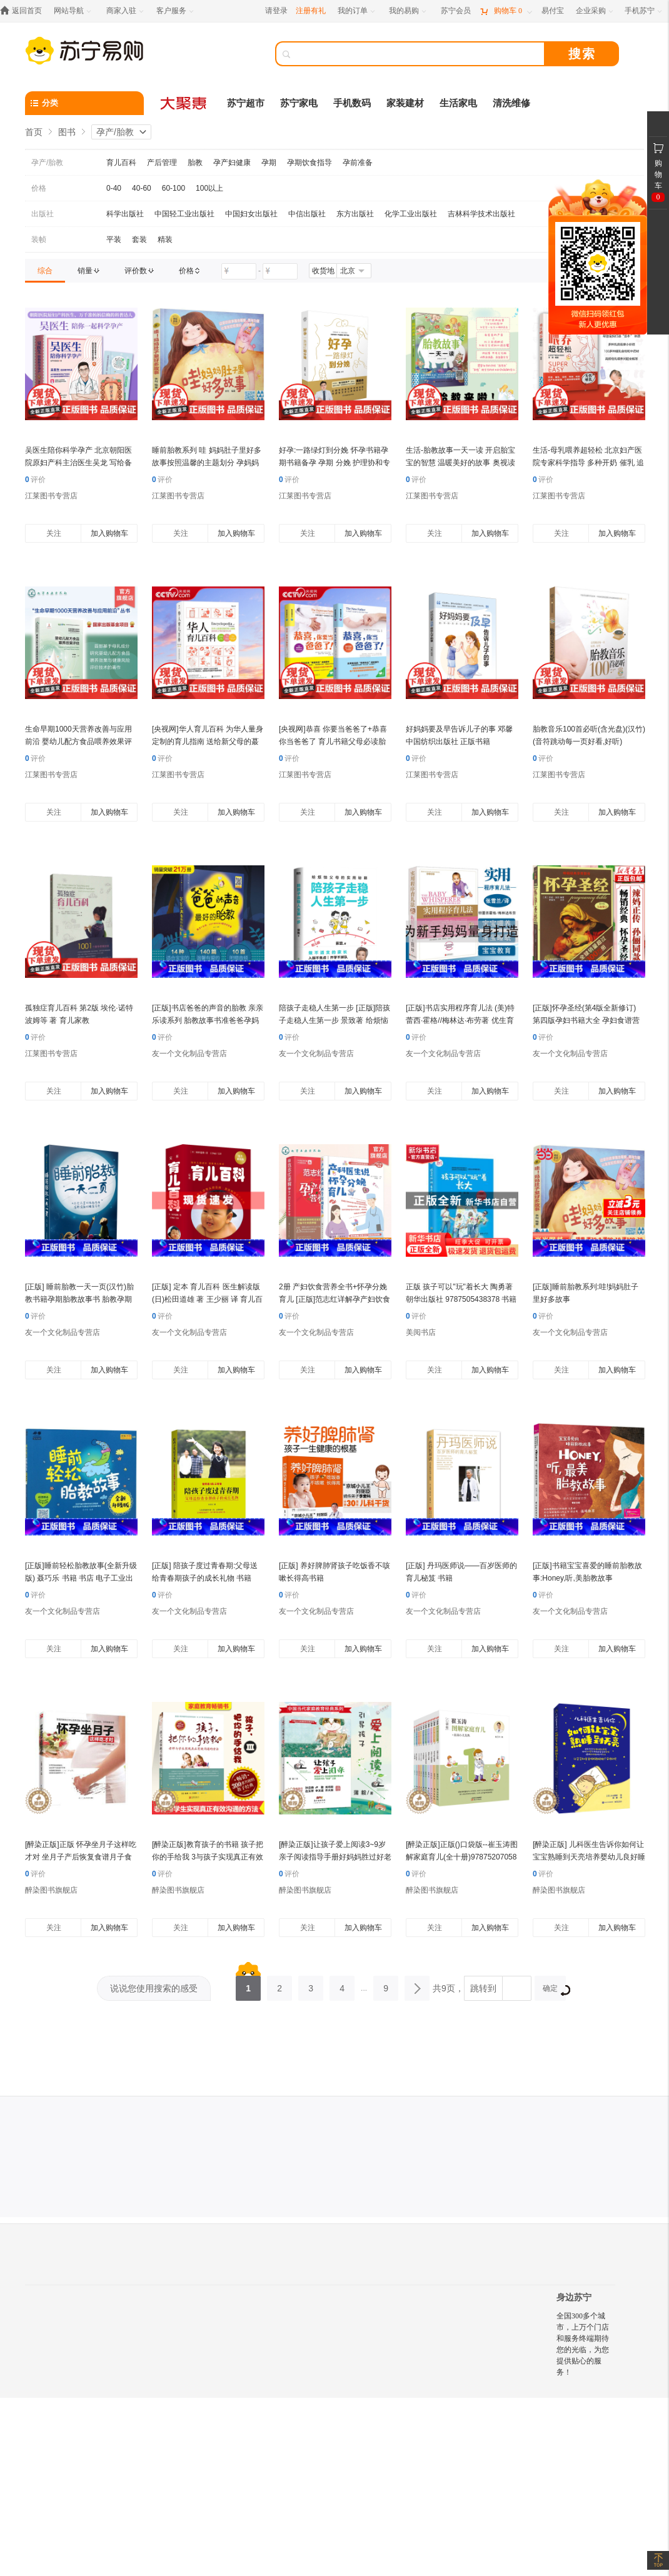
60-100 (173, 188)
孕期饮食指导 (309, 162)
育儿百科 (121, 162)
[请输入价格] (238, 271)
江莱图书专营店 (51, 495)
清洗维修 (511, 103)
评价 (35, 479)
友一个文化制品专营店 (189, 1053)
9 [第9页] (385, 1984)
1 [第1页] (248, 1984)
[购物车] (505, 11)
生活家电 (458, 103)
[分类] (84, 103)
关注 (53, 533)
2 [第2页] (279, 1984)
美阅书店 (421, 1332)
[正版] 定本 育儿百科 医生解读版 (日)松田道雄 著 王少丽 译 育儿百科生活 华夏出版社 (207, 1299)
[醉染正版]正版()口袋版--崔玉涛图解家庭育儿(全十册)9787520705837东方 (462, 1857)
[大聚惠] (184, 103)
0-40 (113, 188)
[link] (45, 271)
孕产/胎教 (115, 132)
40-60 (141, 188)
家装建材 (405, 103)
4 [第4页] (342, 1984)
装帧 (38, 239)
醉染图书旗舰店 (51, 1890)
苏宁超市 (245, 103)
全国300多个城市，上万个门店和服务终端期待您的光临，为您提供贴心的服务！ (582, 2344)
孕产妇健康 (232, 162)
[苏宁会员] (456, 11)
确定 (554, 1990)
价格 (38, 188)
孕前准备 (358, 162)
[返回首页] (24, 11)
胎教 (195, 162)
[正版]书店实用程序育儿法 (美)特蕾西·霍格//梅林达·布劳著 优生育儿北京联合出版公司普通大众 (460, 1020)
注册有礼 (311, 10)
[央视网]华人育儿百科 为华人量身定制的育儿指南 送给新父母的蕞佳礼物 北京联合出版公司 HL (207, 741)
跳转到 (483, 1988)
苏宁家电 (299, 103)
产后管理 (162, 162)
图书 (67, 132)
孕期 (268, 162)
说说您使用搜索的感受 (154, 1988)
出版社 (42, 213)
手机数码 (352, 103)
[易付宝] (552, 11)
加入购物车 (109, 533)
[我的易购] (409, 11)
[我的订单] (357, 11)
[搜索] (419, 54)
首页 (34, 132)
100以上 (209, 188)
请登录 (276, 10)
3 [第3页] (310, 1984)
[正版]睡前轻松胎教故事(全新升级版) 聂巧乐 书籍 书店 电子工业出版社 (81, 1578)
